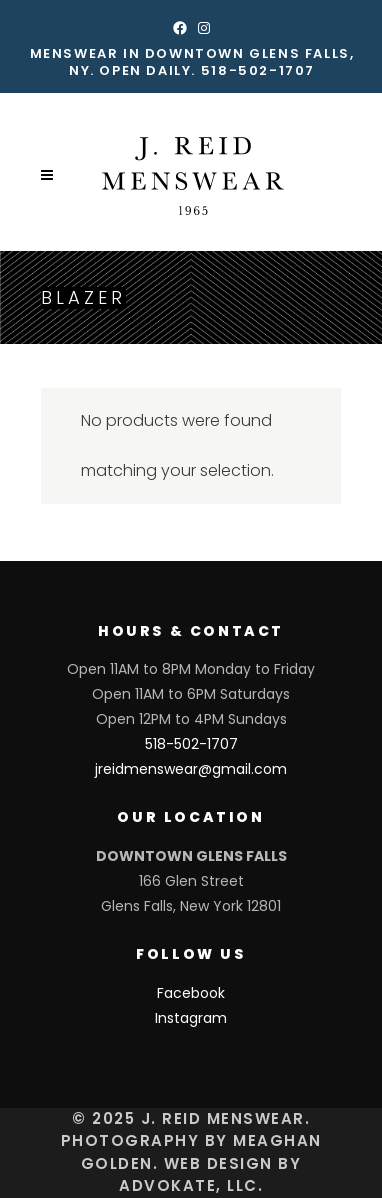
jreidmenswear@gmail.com (191, 769)
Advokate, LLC (188, 1185)
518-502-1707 (258, 70)
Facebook (191, 993)
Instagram (191, 1018)
